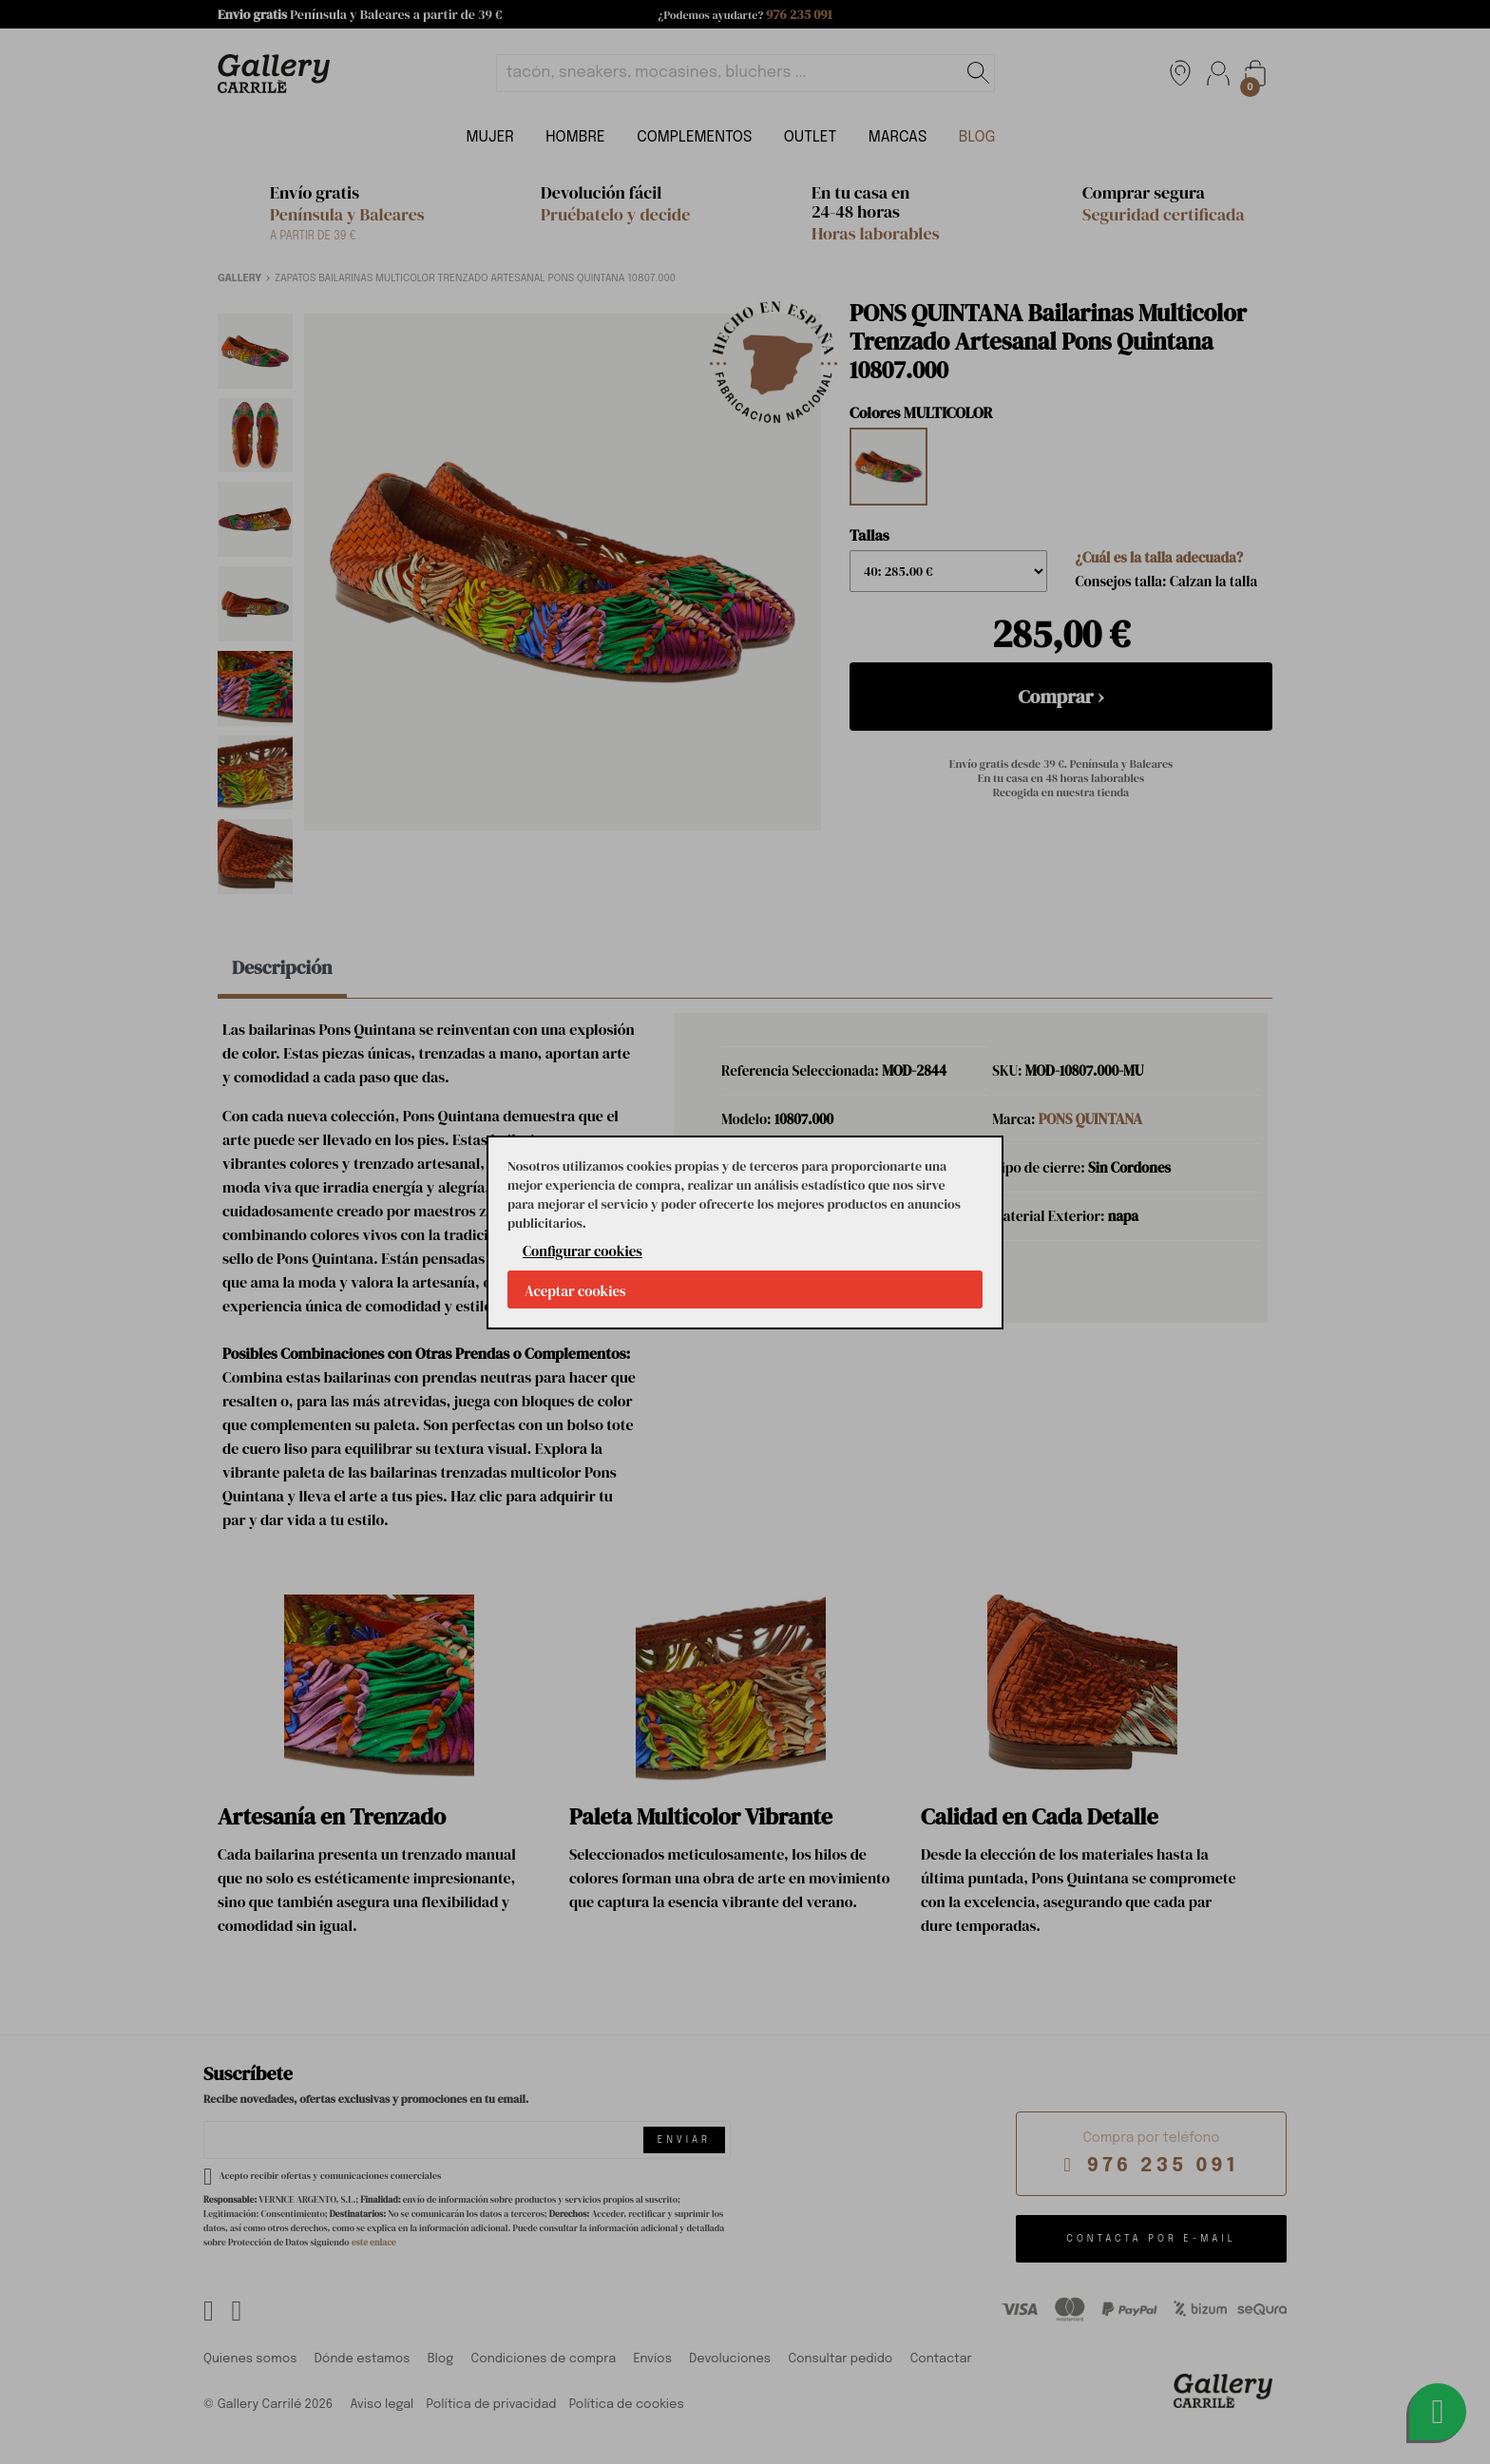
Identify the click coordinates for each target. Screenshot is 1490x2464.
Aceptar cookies (575, 1291)
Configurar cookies (582, 1251)
